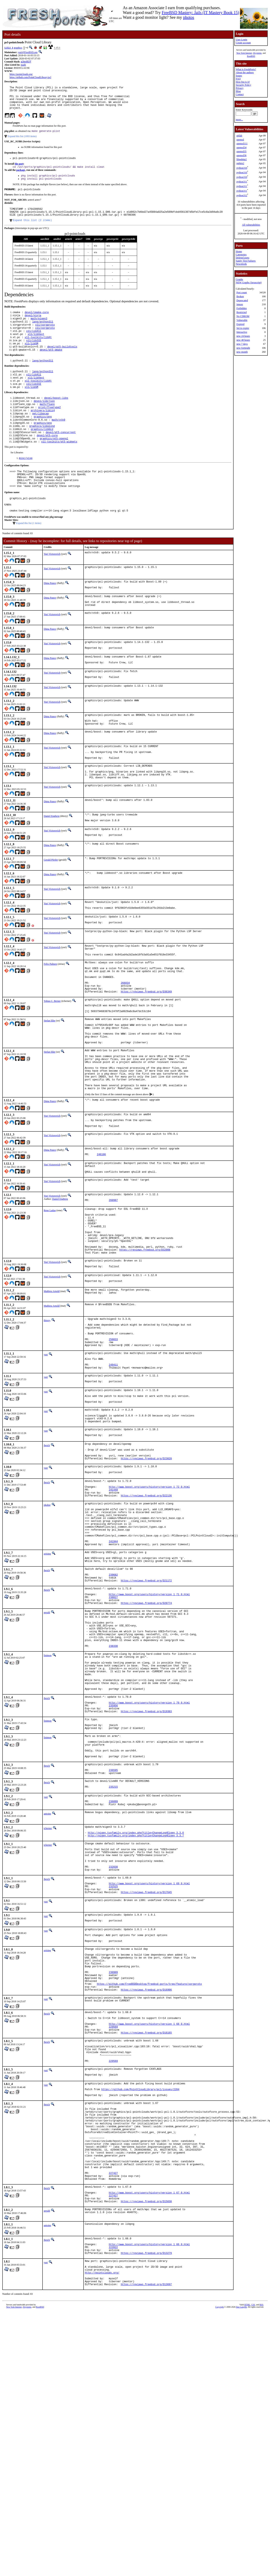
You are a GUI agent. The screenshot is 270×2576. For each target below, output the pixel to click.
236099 (113, 1977)
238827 (113, 1738)
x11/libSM (31, 359)
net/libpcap (40, 435)
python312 (241, 195)
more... (239, 119)
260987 (113, 1286)
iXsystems (257, 53)
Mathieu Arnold (52, 1388)
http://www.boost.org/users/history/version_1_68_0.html (149, 2229)
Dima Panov (50, 613)
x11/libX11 (33, 344)
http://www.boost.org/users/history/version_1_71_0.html (149, 1735)
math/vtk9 (58, 442)
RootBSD (251, 56)
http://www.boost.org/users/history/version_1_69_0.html (149, 2070)
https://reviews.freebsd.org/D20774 (146, 1745)
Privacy (240, 88)
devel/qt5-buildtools (62, 362)
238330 (113, 1797)
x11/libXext (36, 348)
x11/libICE (33, 355)
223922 (113, 2487)
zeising (47, 1687)
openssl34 (241, 147)
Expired (240, 324)
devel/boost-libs (56, 417)
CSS (253, 2551)
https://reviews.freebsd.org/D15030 (146, 2438)
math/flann (47, 424)
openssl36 (241, 155)
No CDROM (242, 316)
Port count (241, 292)
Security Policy (243, 85)
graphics (18, 47)
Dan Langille (241, 2553)
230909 (113, 2170)
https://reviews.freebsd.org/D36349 (146, 1051)
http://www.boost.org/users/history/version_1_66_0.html (149, 2483)
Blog (238, 91)
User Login (241, 39)
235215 (113, 1961)
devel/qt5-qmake (51, 366)
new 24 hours (243, 336)
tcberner (48, 2004)
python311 (241, 181)
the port (19, 170)
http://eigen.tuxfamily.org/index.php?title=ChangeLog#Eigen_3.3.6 (136, 2010)
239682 (113, 1712)
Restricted (241, 312)
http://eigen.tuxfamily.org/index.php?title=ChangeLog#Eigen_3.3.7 (136, 2014)
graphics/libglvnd (42, 449)
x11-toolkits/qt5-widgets (59, 467)
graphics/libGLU (42, 453)
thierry (47, 1417)
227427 (113, 2405)
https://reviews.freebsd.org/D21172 (146, 1719)
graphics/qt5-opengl (54, 463)
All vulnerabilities (251, 224)
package (20, 176)
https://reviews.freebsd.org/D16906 (146, 2192)
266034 (125, 1040)
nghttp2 (240, 163)
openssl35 (241, 151)
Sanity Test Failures (246, 260)
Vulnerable (242, 320)
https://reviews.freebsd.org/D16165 (146, 2240)
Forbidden (241, 308)
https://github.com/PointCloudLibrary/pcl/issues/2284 (140, 2304)
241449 (113, 1612)
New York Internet (244, 53)
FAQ (238, 78)
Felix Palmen (50, 1016)
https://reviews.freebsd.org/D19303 (146, 1874)
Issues (239, 75)
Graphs (239, 279)
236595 (113, 1942)
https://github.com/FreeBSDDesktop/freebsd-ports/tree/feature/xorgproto (149, 2185)
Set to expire (242, 328)
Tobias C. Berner (52, 1060)
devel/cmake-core (37, 323)
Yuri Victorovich (52, 584)
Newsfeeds (241, 263)
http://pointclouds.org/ (102, 2516)
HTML (247, 2551)
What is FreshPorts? (246, 69)
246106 (101, 1236)
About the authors (245, 72)
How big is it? (243, 81)
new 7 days (242, 343)
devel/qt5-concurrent (61, 456)
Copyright (219, 2553)
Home (239, 251)
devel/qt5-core (47, 460)
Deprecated (242, 300)
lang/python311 (42, 334)
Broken (240, 296)
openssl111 (242, 143)
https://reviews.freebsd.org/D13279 (146, 2494)
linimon (47, 1806)
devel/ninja (33, 327)
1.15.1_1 (8, 47)
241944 (113, 1674)
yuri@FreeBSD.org (28, 52)
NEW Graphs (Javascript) (249, 282)
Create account (243, 42)
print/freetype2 (49, 428)
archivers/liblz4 (43, 431)
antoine (47, 1990)
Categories (241, 254)
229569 (113, 2233)
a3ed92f (26, 62)
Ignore (239, 304)
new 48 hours (243, 340)
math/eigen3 (39, 330)
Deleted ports (242, 257)
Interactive (241, 332)
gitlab (239, 135)
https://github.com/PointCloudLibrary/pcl (30, 77)
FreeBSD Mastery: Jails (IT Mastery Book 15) (200, 12)
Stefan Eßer (49, 1083)
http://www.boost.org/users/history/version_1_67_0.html (149, 2428)
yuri (46, 1457)
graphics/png (43, 438)
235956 (113, 1867)
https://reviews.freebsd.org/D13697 (146, 2530)
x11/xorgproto (45, 337)
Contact (240, 94)
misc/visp (25, 484)
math (23, 65)
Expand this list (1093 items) (22, 142)
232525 (113, 2074)
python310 (241, 167)
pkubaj (47, 1628)
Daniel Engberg (51, 862)
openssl (240, 139)
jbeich (47, 1560)
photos (188, 17)
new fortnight (243, 347)
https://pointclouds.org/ (21, 74)
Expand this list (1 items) (28, 553)
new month (242, 351)
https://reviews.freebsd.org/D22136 (146, 1619)
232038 (113, 2051)
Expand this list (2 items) (32, 231)
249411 (113, 1471)
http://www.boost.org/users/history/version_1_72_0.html (149, 1609)
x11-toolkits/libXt (38, 352)
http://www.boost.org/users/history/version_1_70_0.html (149, 1863)
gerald (47, 1755)
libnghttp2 (241, 159)
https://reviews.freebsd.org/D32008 (144, 1344)
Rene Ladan (50, 1295)
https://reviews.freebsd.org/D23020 (146, 1577)
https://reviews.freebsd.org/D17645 (146, 2081)
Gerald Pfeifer (51, 908)
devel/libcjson (44, 421)
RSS (261, 2551)
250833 (113, 1441)
